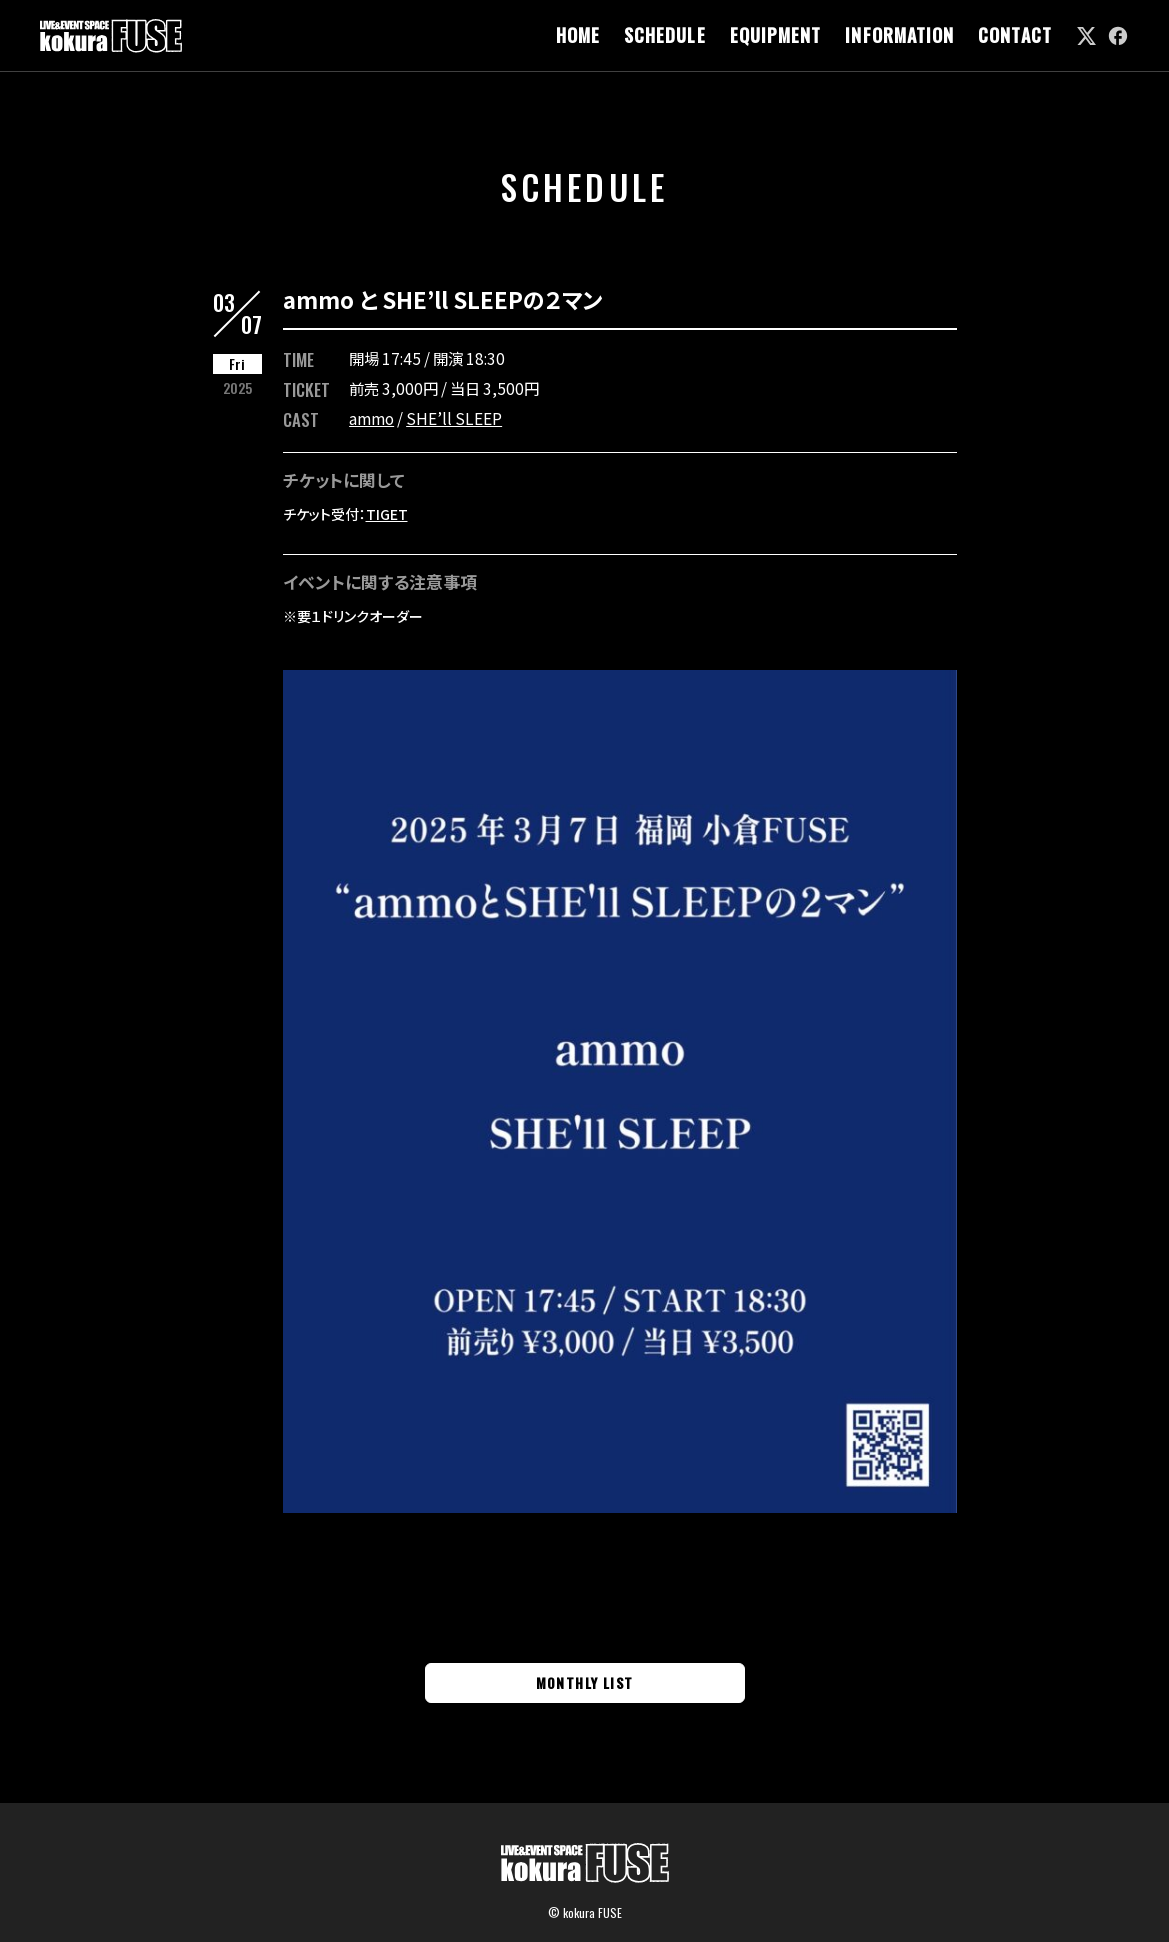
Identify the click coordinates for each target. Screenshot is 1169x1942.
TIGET (387, 514)
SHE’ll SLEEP (454, 418)
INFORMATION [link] (899, 35)
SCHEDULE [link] (665, 35)
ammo (371, 418)
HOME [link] (578, 35)
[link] (1087, 36)
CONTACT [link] (1015, 35)
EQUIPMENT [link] (776, 35)
